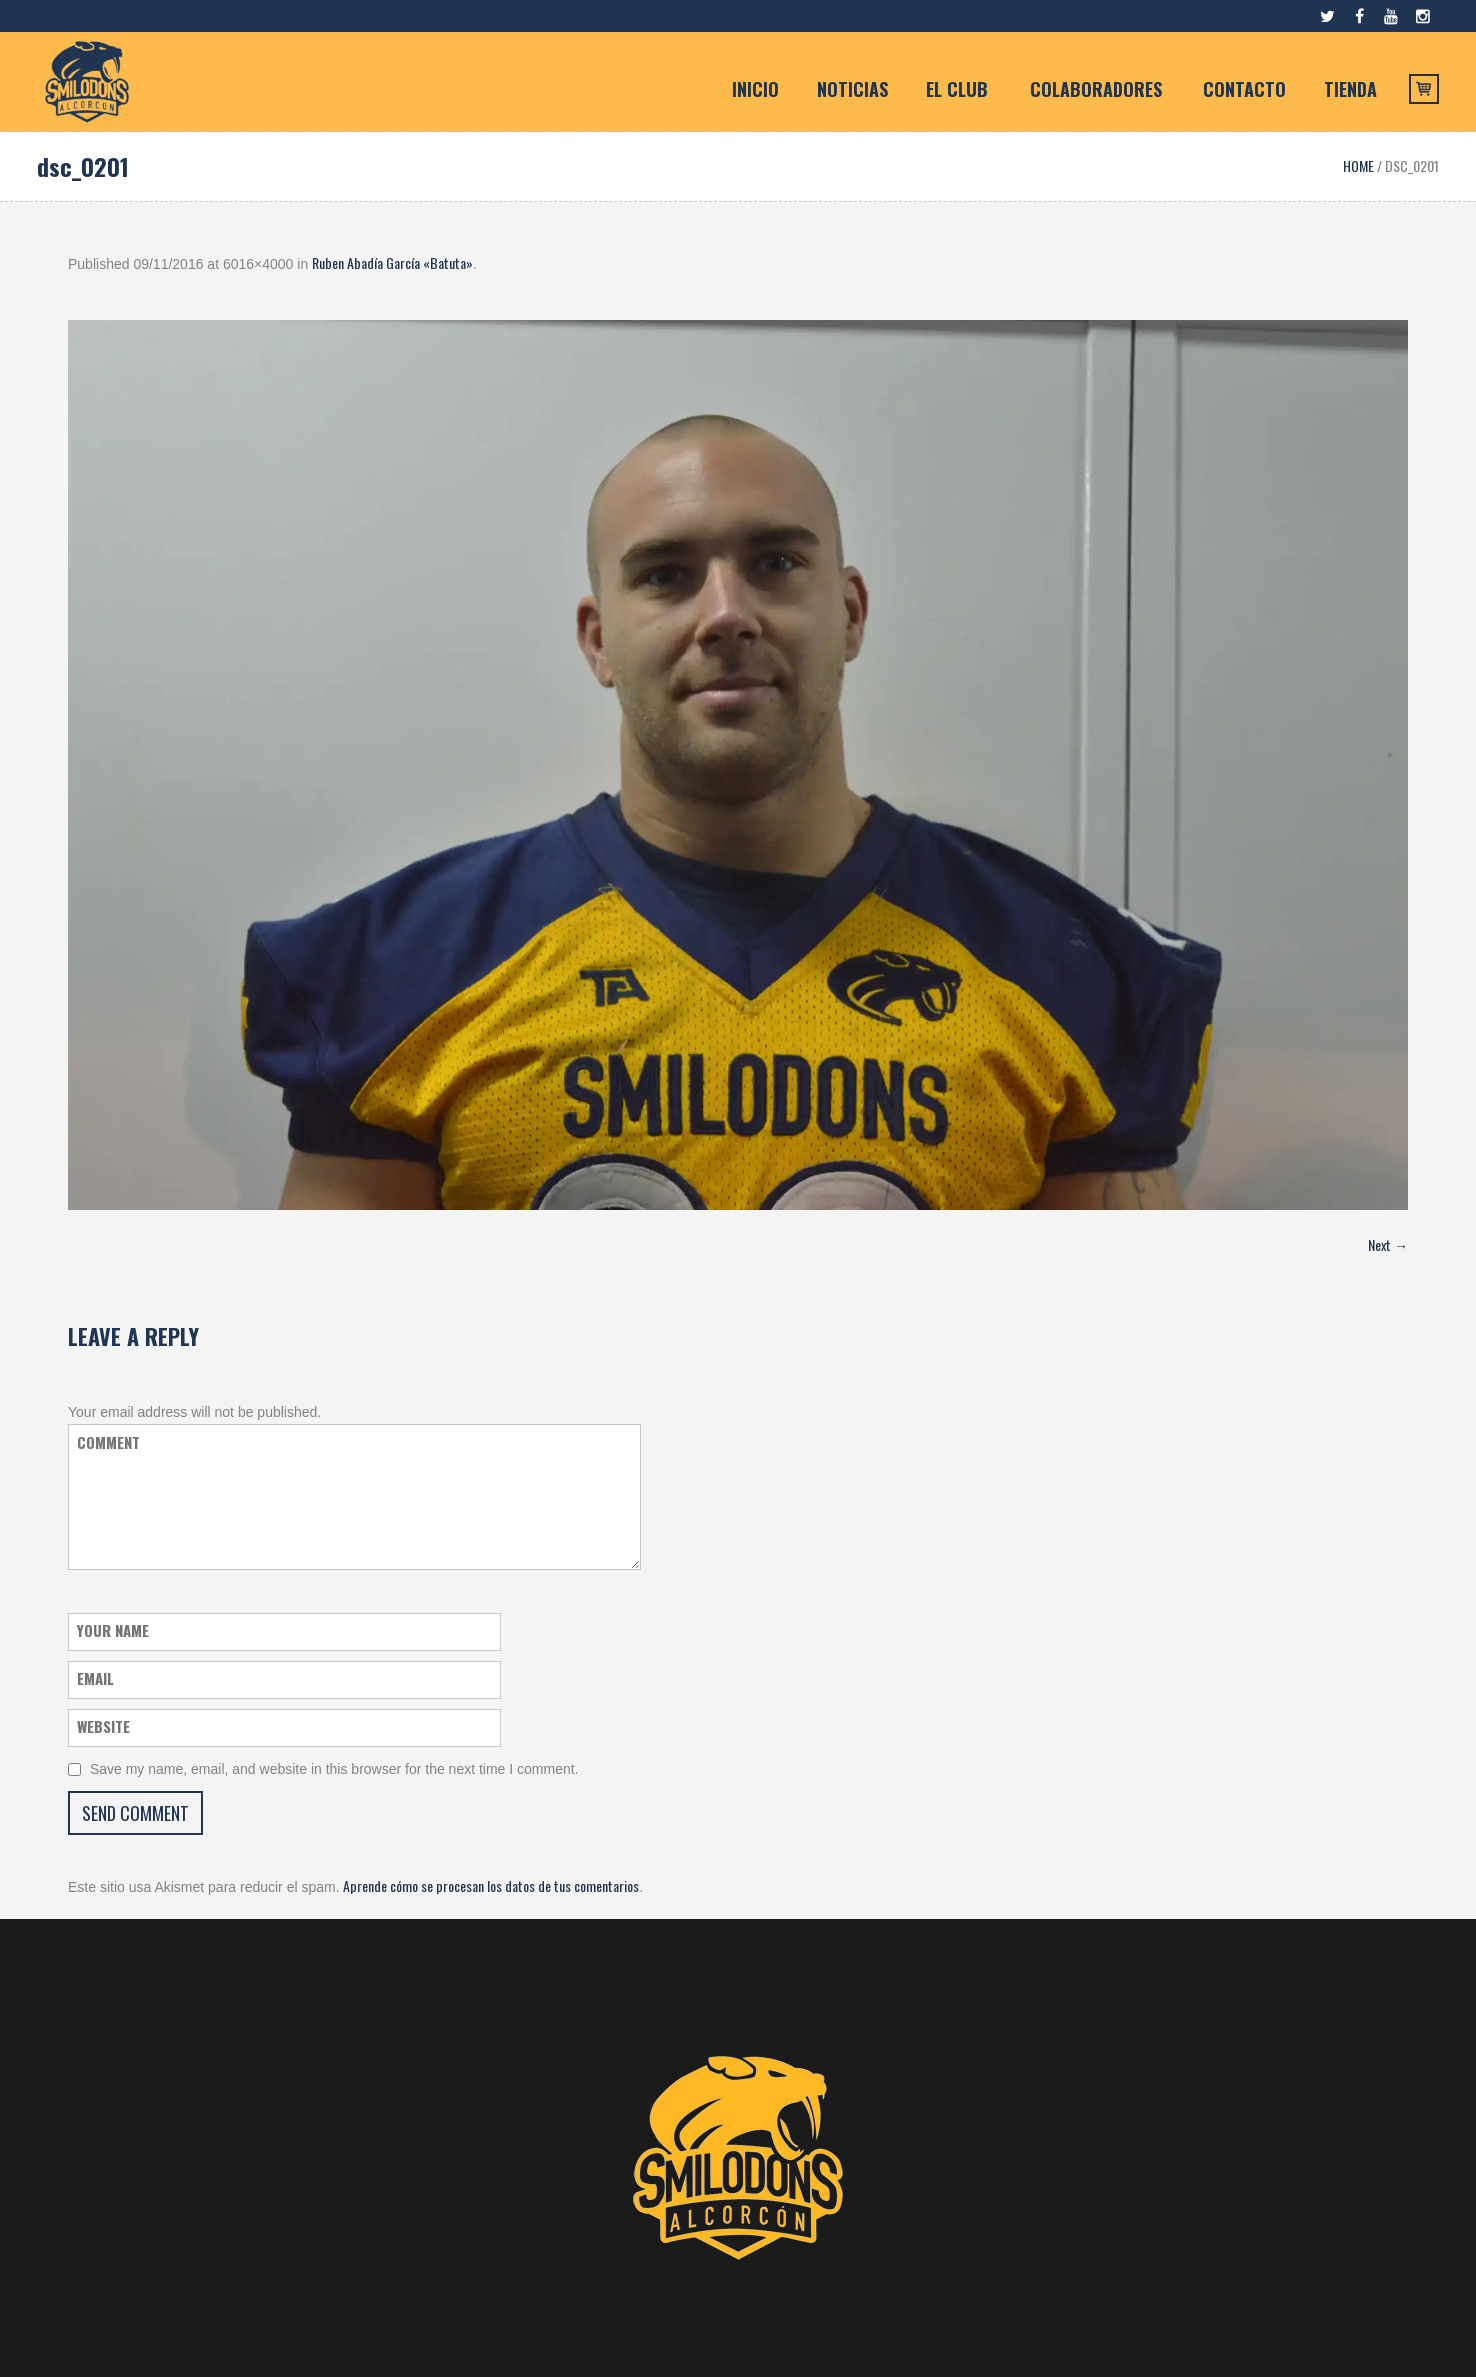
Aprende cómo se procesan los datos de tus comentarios (491, 1885)
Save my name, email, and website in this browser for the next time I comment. (334, 1769)
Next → (1388, 1244)
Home (1358, 165)
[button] (738, 765)
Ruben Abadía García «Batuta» (392, 262)
